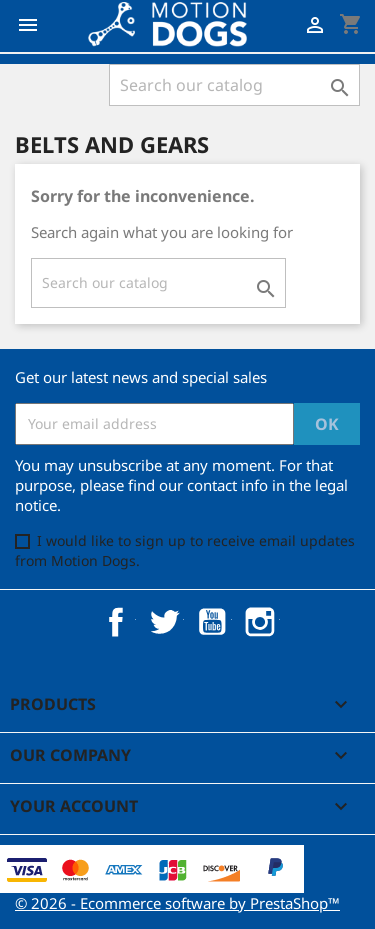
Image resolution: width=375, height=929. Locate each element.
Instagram (260, 622)
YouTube (212, 622)
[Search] (234, 85)
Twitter (164, 622)
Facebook (116, 622)
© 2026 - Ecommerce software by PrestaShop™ (177, 903)
